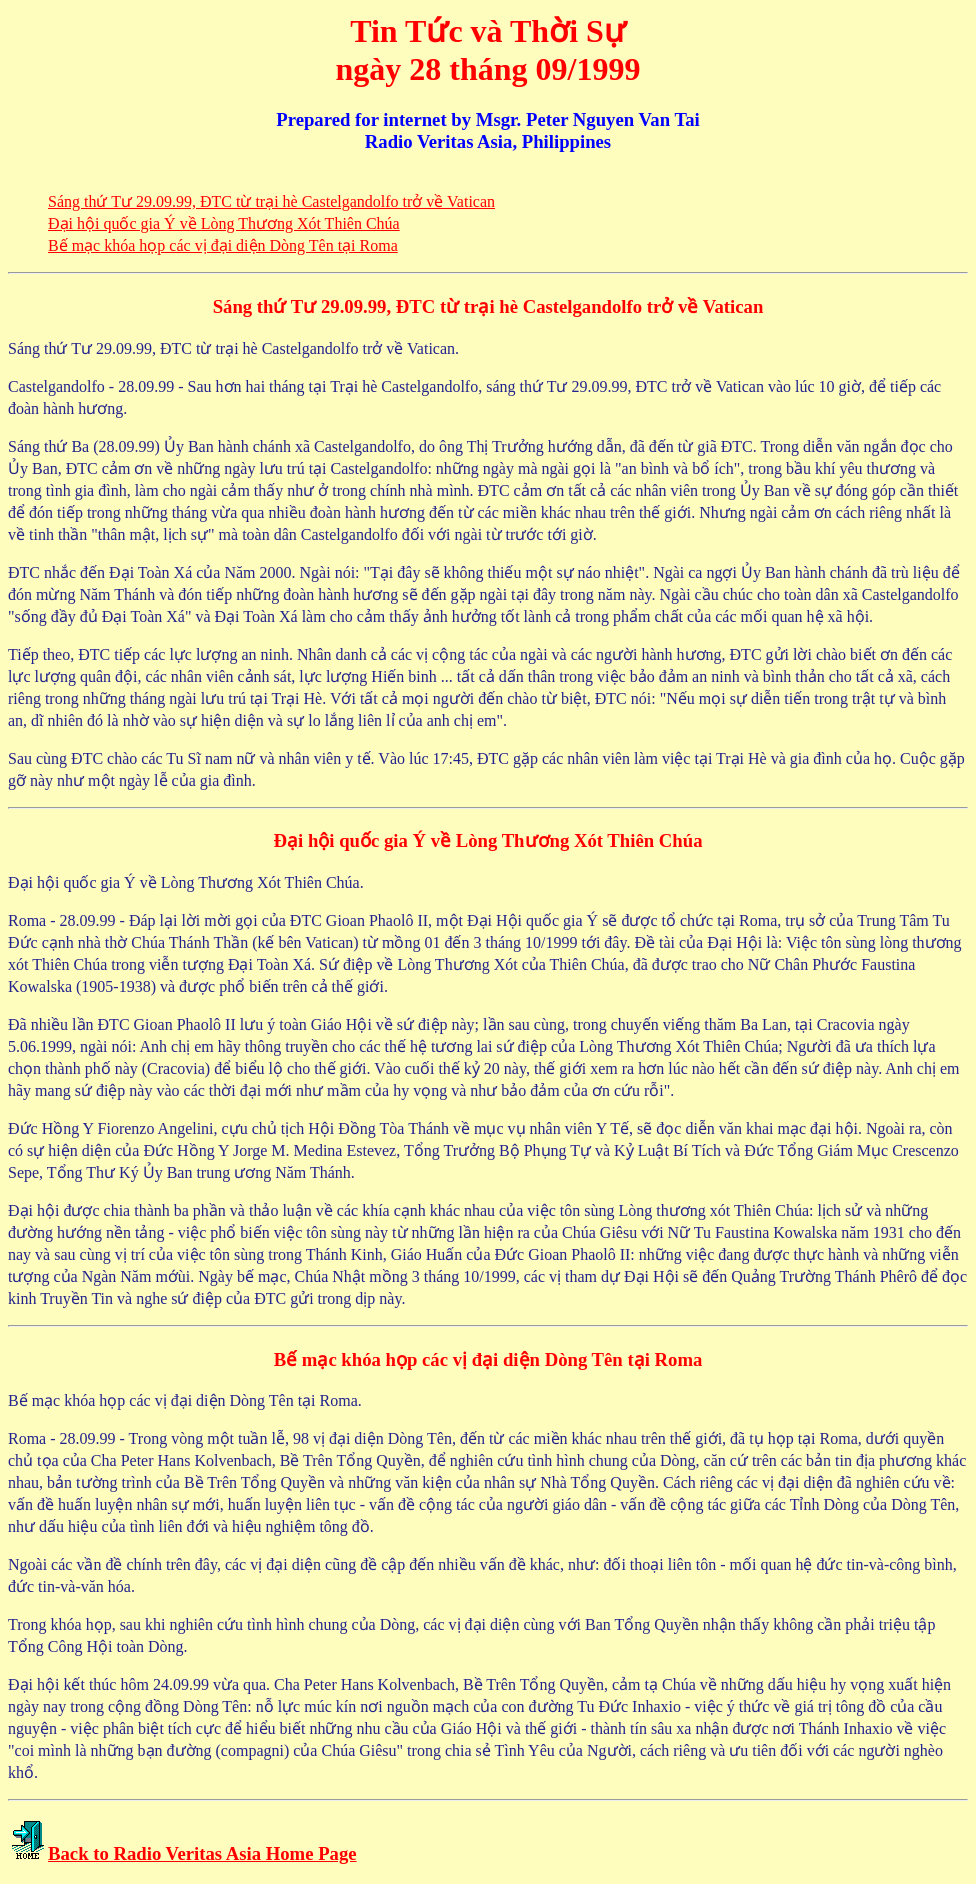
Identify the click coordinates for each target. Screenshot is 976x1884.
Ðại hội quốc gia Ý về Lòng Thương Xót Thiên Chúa (224, 223)
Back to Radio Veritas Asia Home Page (202, 1853)
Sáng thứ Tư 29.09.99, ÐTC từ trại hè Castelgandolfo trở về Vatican (271, 201)
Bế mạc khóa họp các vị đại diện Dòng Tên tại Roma (223, 245)
